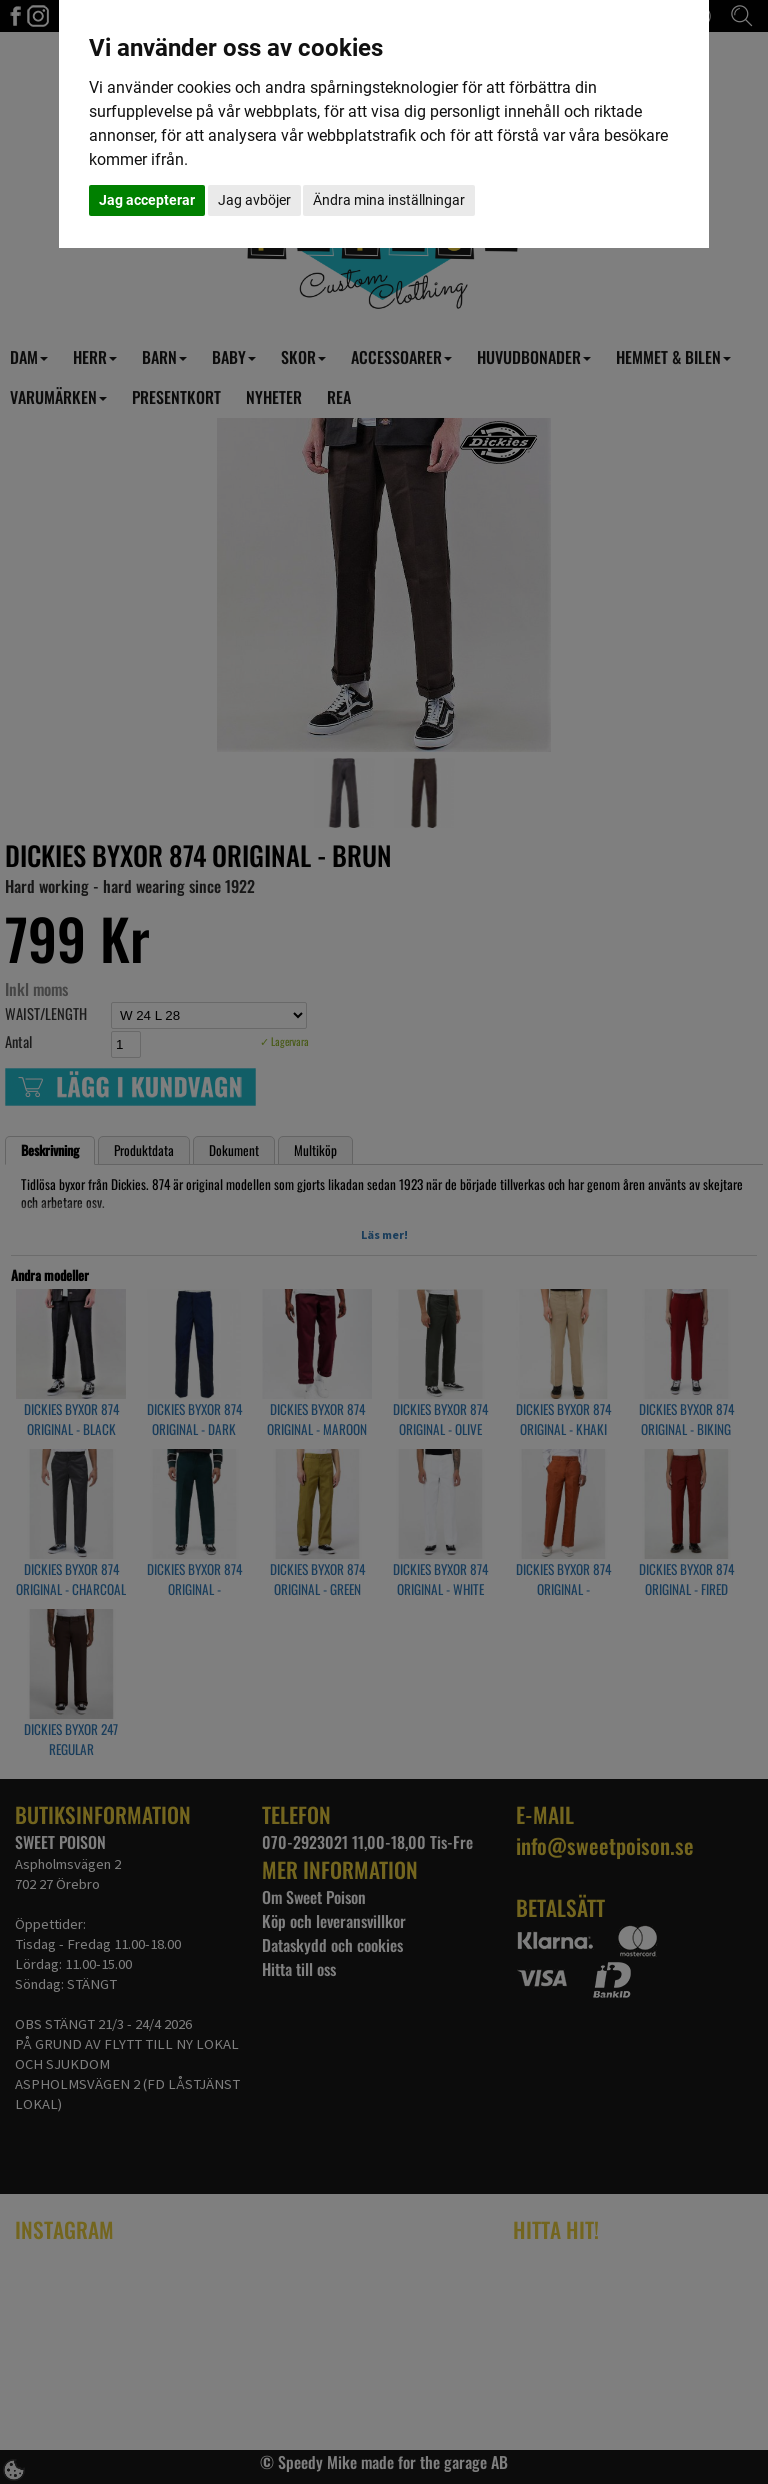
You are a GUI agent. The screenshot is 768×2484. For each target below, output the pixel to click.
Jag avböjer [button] (254, 200)
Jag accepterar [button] (147, 200)
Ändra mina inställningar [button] (389, 200)
